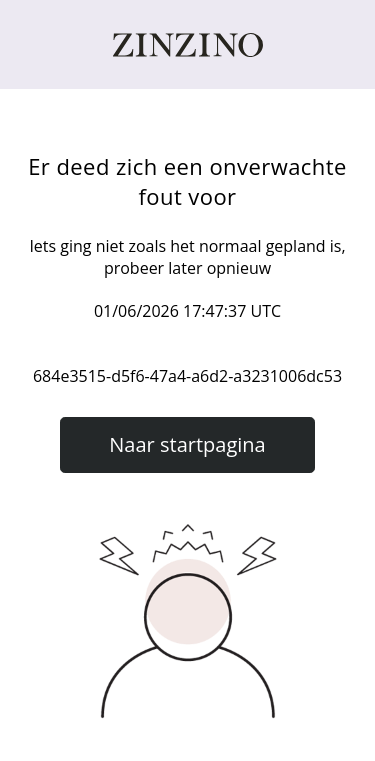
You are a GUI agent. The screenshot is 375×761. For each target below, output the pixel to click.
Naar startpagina (187, 444)
